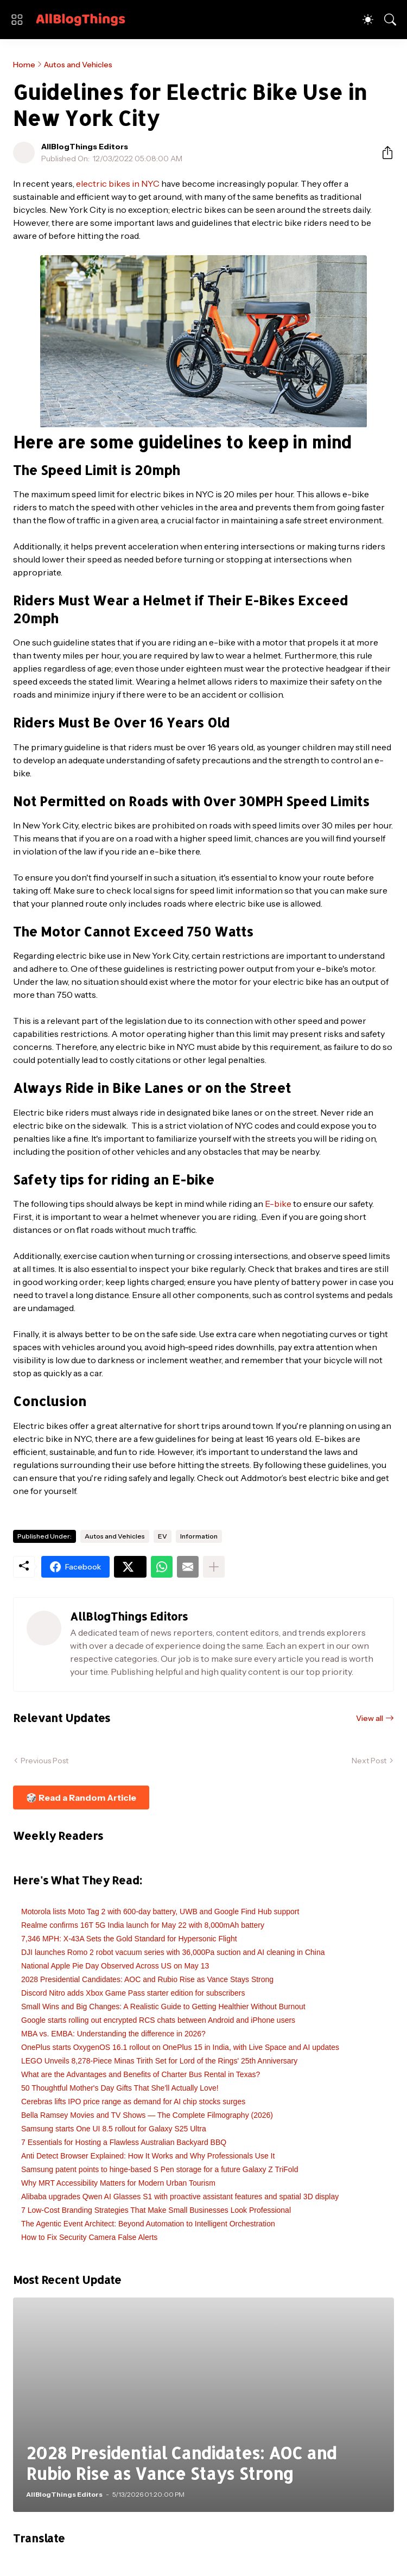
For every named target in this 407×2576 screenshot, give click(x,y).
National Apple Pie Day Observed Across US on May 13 (115, 1965)
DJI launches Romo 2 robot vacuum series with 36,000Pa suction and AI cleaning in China (173, 1952)
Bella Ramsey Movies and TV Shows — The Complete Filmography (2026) (147, 2115)
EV (162, 1536)
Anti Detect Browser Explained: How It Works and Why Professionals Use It (148, 2155)
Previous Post (44, 1760)
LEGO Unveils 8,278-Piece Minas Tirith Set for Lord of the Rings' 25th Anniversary (159, 2060)
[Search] (390, 19)
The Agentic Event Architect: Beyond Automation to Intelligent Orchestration (148, 2223)
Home (24, 64)
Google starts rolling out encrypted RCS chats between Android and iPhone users (158, 2020)
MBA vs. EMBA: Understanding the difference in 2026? (113, 2033)
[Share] (383, 152)
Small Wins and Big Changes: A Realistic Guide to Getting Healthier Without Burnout (163, 2006)
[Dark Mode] (368, 19)
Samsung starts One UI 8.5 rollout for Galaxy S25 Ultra (113, 2128)
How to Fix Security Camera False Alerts (89, 2237)
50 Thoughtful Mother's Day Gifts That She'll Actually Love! (120, 2088)
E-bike (278, 1203)
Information (199, 1536)
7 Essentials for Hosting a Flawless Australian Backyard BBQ (123, 2142)
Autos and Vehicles (78, 64)
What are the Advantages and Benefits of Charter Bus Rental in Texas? (140, 2074)
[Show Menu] (17, 19)
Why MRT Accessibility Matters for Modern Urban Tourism (118, 2183)
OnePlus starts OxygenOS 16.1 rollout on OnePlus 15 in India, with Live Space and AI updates (180, 2047)
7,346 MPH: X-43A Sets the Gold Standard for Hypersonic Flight (129, 1938)
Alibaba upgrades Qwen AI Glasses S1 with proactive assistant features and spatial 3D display (180, 2196)
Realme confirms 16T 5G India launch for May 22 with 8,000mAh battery (142, 1925)
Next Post (369, 1760)
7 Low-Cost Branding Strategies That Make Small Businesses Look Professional (156, 2210)
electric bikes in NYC (118, 183)
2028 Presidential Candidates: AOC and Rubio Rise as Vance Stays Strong (147, 1979)
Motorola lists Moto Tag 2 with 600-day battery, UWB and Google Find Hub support (160, 1911)
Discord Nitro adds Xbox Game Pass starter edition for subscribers (133, 1993)
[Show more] (214, 1567)
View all (369, 1718)
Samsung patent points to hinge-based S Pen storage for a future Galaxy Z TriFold (159, 2169)
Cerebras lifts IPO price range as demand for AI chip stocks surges (133, 2101)
